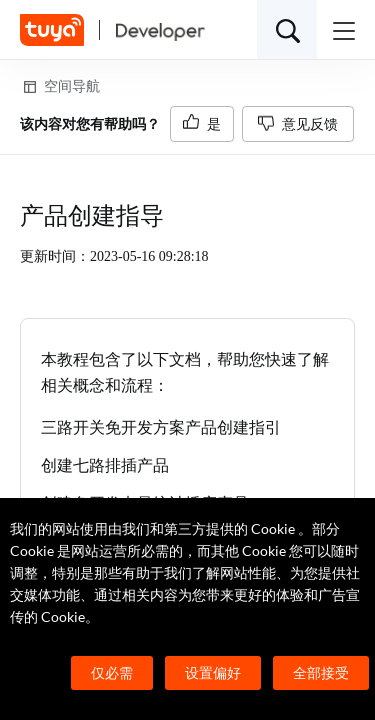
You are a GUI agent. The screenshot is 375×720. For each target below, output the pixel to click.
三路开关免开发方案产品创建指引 (161, 427)
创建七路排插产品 (105, 465)
